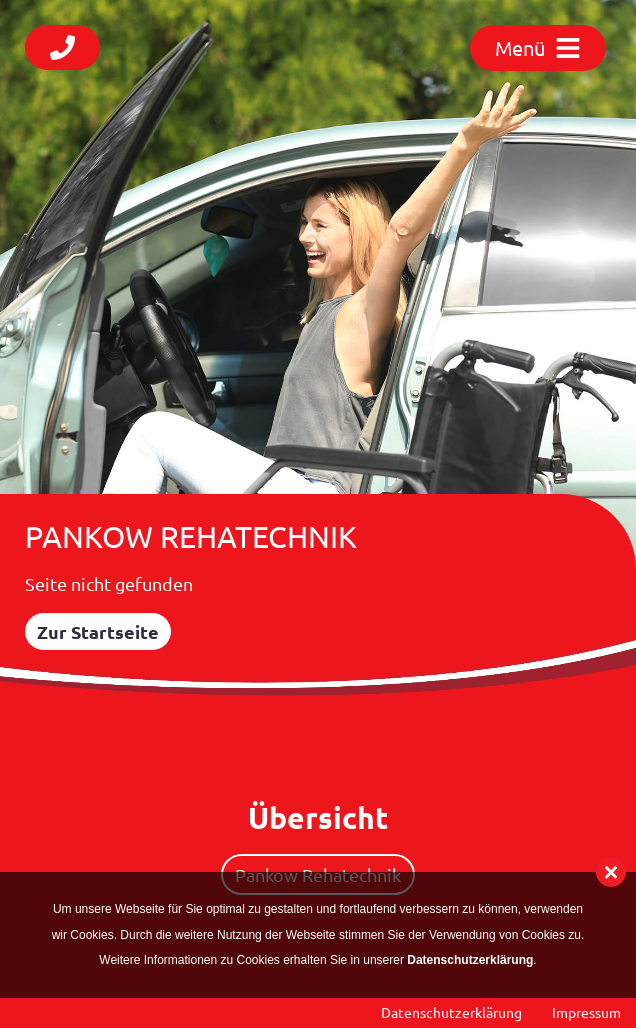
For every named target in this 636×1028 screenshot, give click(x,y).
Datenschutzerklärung (451, 1012)
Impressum (586, 1012)
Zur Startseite (98, 631)
